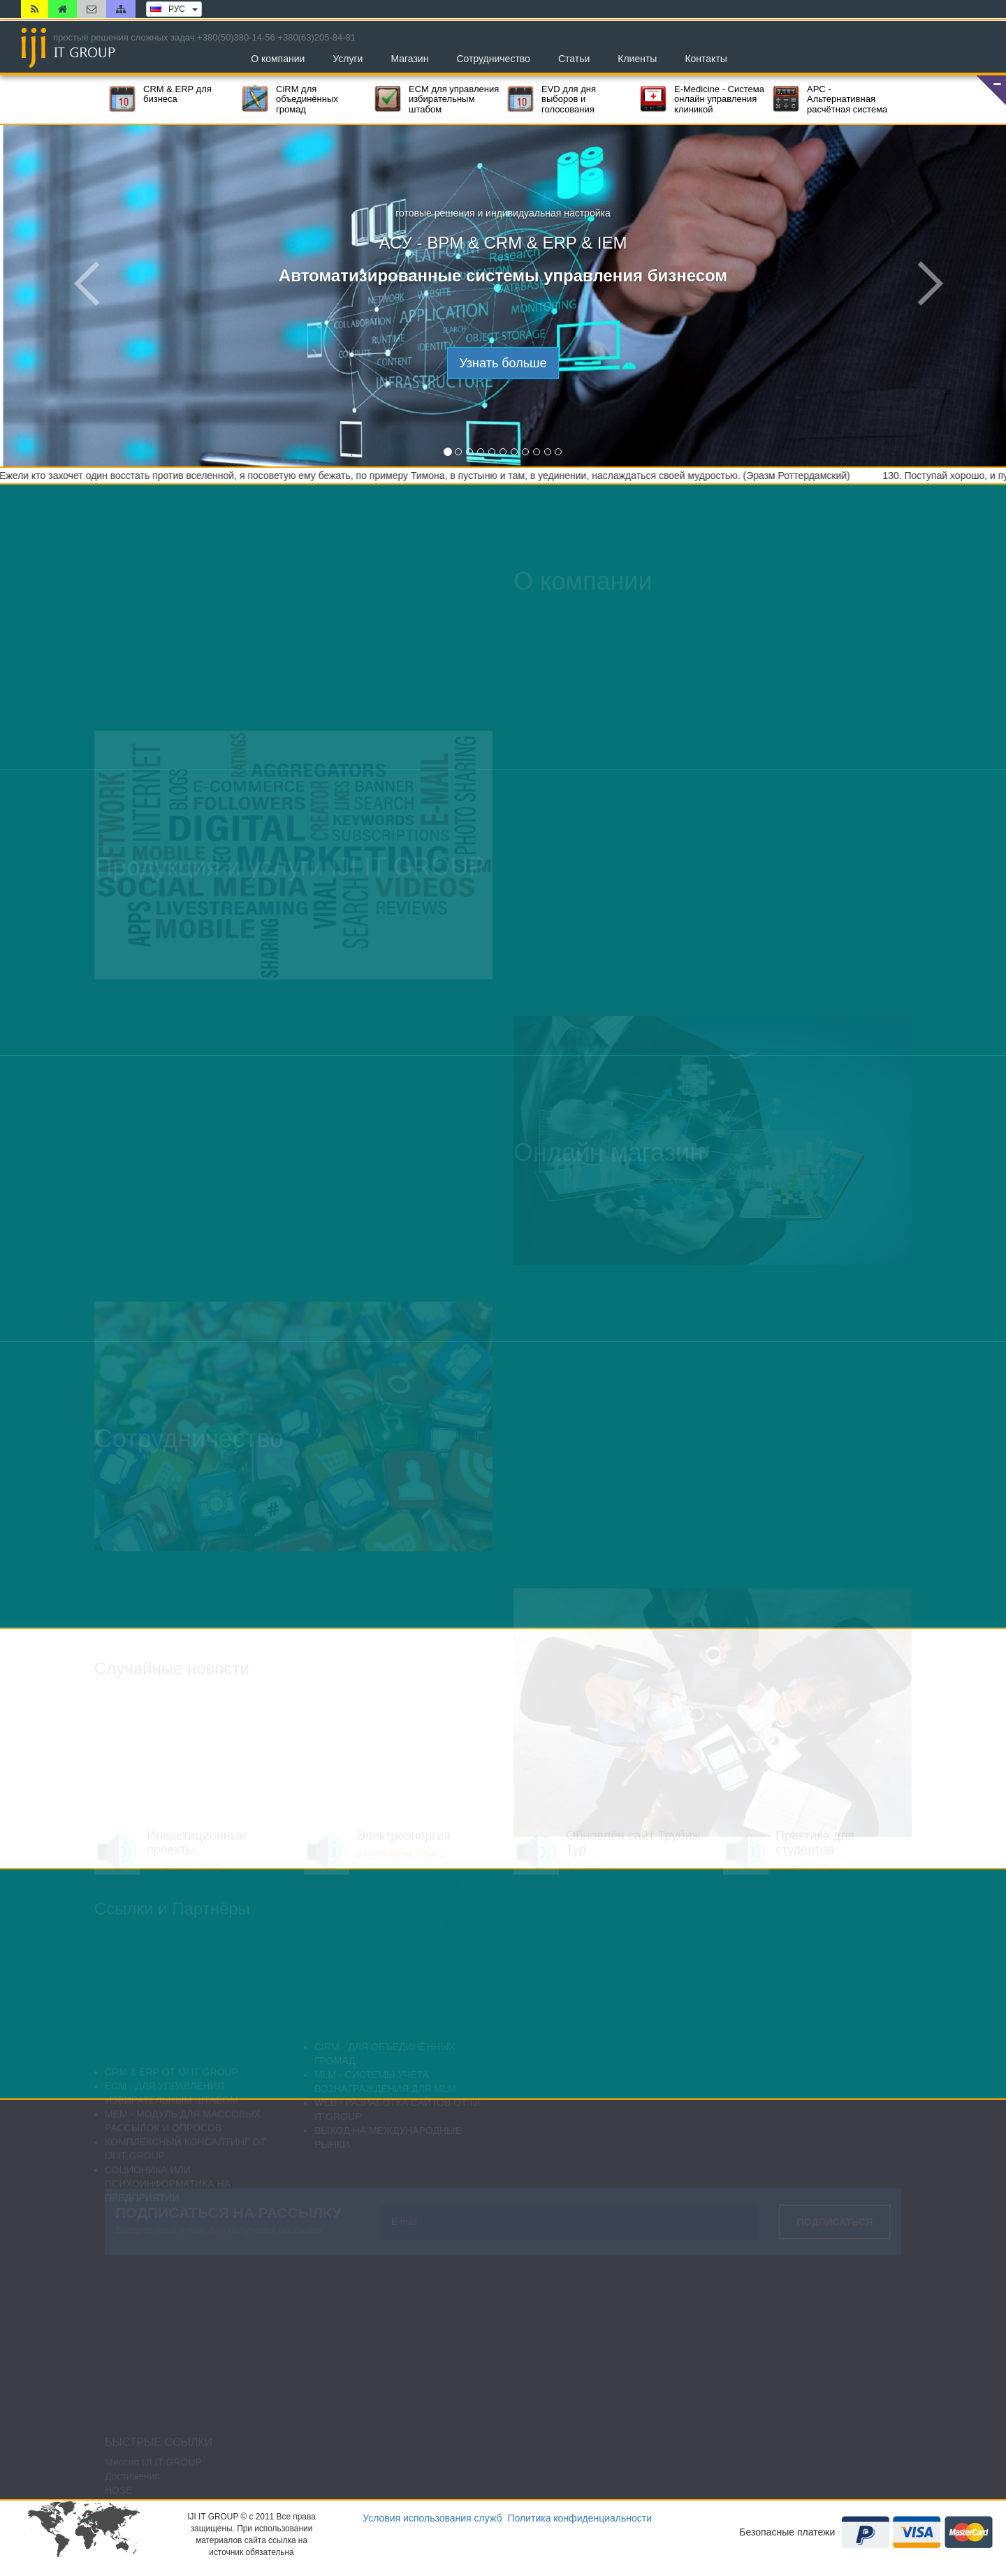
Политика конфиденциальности (579, 2518)
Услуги (348, 58)
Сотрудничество (493, 58)
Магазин (409, 58)
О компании (278, 58)
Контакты (706, 58)
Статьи (574, 58)
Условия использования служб (432, 2518)
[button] (991, 90)
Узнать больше (502, 363)
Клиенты (637, 58)
